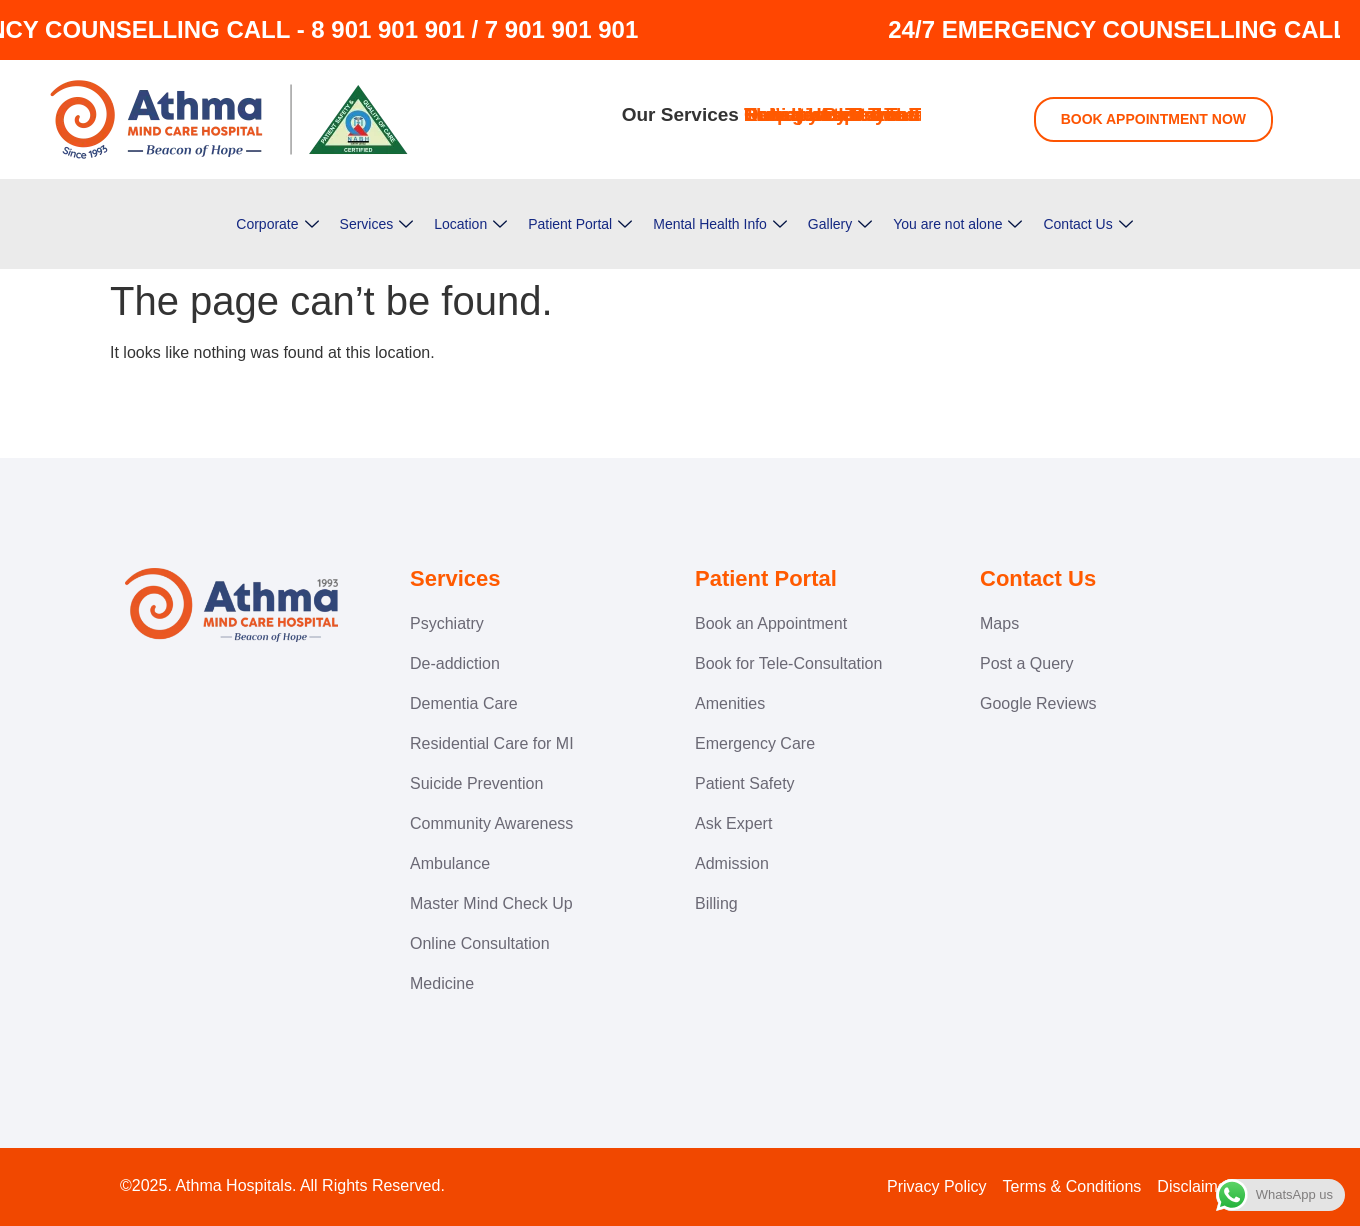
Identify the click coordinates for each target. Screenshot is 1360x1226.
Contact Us (1087, 224)
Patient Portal (580, 224)
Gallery (840, 224)
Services (377, 224)
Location (470, 224)
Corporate (277, 224)
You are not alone (957, 224)
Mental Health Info (720, 224)
